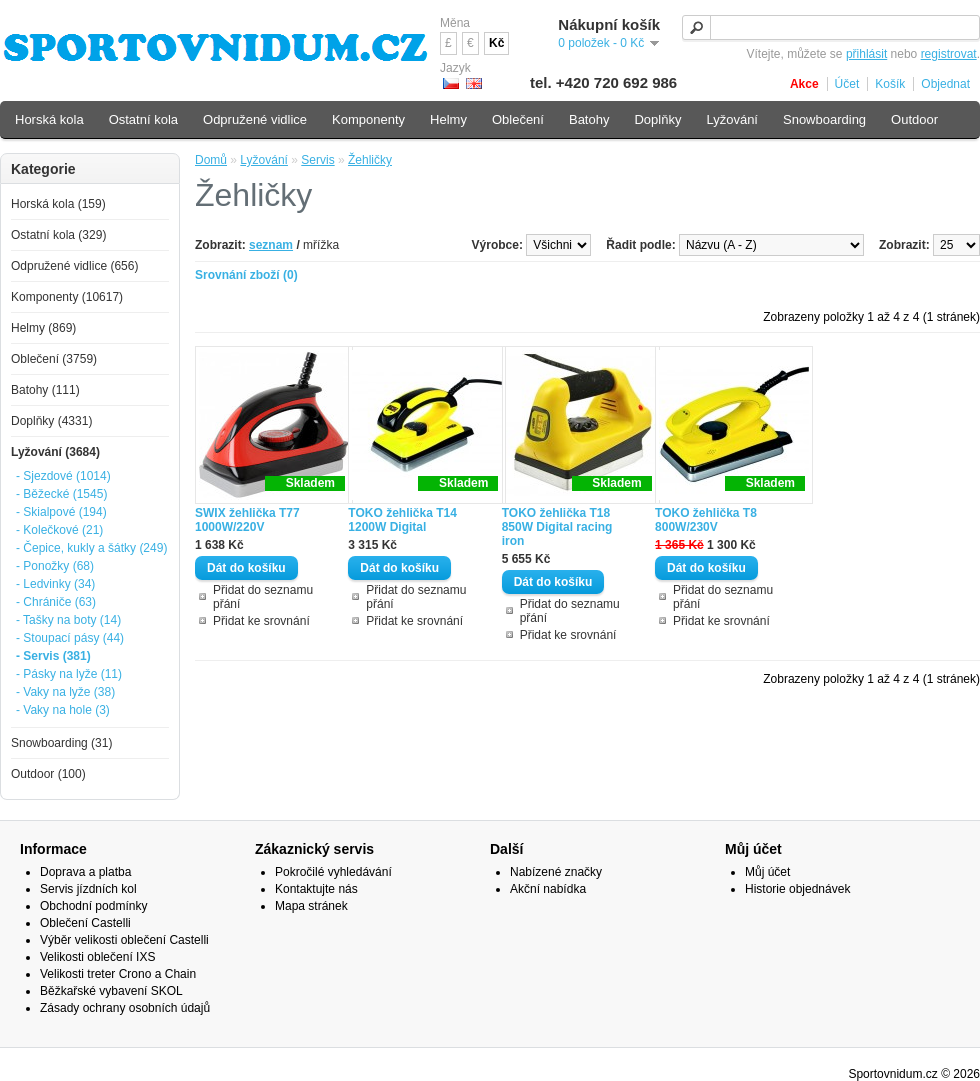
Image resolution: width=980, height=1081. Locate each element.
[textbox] (831, 27)
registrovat (949, 54)
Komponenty (368, 119)
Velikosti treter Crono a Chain (118, 974)
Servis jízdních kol (88, 889)
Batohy (589, 119)
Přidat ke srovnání (261, 621)
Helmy (448, 119)
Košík (890, 84)
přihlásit (866, 54)
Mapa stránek (311, 906)
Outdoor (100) (48, 774)
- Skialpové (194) (61, 512)
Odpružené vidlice (255, 119)
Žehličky (370, 160)
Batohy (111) (45, 390)
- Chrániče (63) (56, 602)
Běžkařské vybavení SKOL (111, 991)
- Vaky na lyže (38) (65, 692)
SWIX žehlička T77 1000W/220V (247, 520)
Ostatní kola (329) (58, 235)
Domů (211, 160)
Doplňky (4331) (51, 421)
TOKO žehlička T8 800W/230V (706, 520)
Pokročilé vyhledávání (333, 872)
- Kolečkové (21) (59, 530)
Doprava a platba (85, 872)
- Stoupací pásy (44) (70, 638)
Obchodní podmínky (93, 906)
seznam (271, 245)
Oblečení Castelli (85, 923)
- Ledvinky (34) (55, 584)
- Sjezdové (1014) (63, 476)
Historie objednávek (797, 889)
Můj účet (767, 872)
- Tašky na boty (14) (68, 620)
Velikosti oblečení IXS (97, 957)
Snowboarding (824, 119)
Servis (317, 160)
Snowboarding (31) (61, 743)
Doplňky (657, 119)
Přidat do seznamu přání (263, 597)
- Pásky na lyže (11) (69, 674)
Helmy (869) (43, 328)
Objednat (945, 84)
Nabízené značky (556, 872)
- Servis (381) (53, 656)
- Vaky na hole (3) (63, 710)
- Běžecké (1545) (61, 494)
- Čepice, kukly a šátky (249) (91, 548)
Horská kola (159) (58, 204)
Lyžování (264, 160)
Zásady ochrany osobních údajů (125, 1008)
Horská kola (49, 119)
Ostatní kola (143, 119)
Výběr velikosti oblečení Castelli (124, 940)
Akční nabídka (548, 889)
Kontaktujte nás (316, 889)
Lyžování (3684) (55, 452)
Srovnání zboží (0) (246, 275)
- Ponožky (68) (55, 566)
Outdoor (914, 119)
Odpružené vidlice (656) (74, 266)
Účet (847, 84)
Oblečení (518, 119)
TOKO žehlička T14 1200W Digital (402, 520)
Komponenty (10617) (67, 297)
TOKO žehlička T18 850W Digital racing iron (557, 527)
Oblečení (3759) (54, 359)
